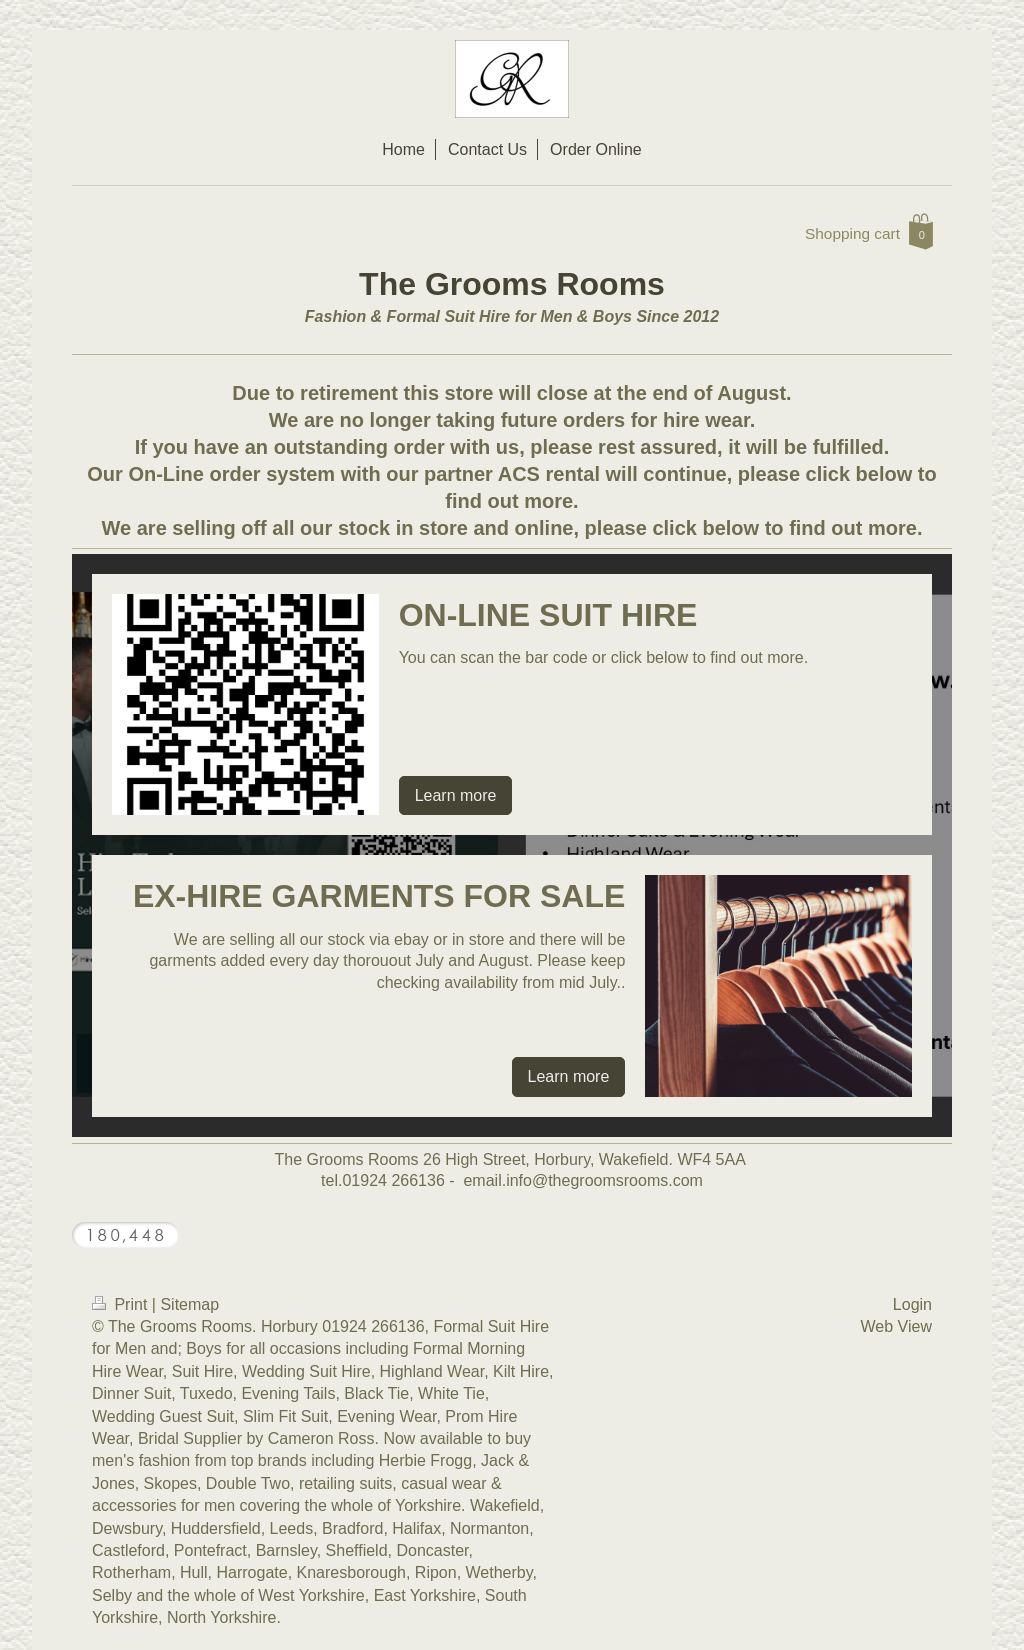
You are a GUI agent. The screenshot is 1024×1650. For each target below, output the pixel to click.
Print (122, 1304)
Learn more (456, 795)
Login (912, 1304)
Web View (896, 1326)
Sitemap (189, 1304)
